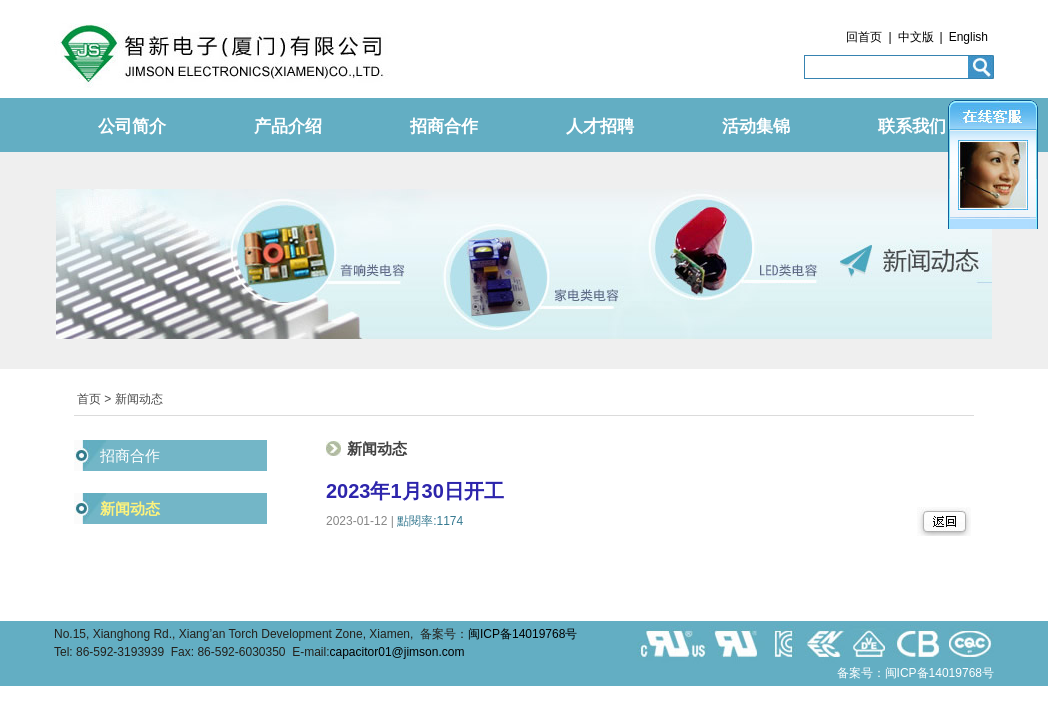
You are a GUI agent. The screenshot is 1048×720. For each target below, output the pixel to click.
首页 (89, 399)
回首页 (864, 37)
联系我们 (912, 126)
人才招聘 (600, 126)
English (968, 37)
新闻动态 (130, 508)
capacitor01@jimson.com (397, 652)
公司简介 (132, 126)
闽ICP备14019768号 (522, 634)
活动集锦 (756, 126)
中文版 (916, 37)
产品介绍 (288, 126)
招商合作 (444, 126)
